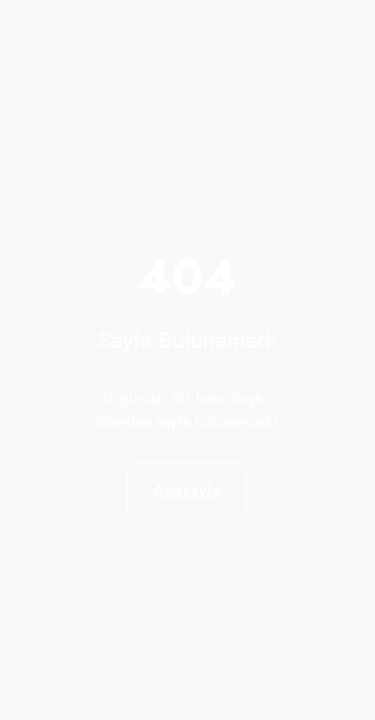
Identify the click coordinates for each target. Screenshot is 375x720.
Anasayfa (187, 489)
